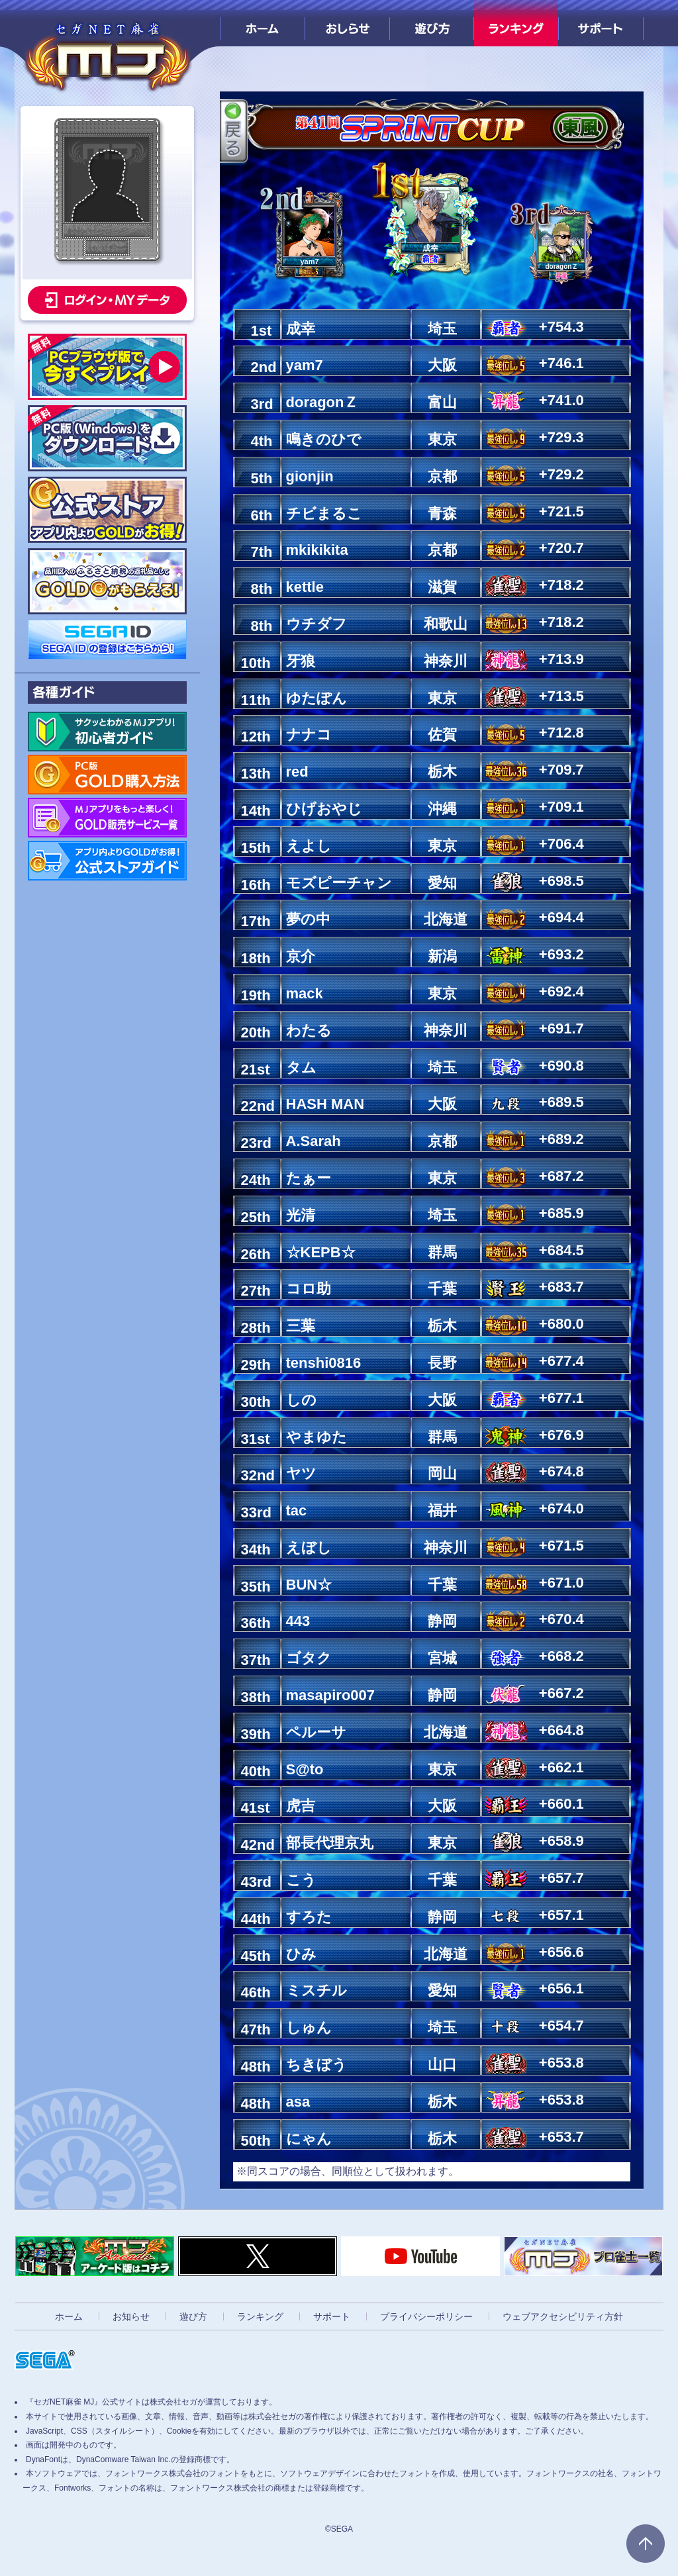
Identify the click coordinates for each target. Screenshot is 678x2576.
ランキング (516, 23)
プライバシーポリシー (426, 2316)
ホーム (262, 23)
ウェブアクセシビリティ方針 (563, 2316)
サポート (601, 23)
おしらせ (347, 23)
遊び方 (432, 23)
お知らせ (131, 2316)
